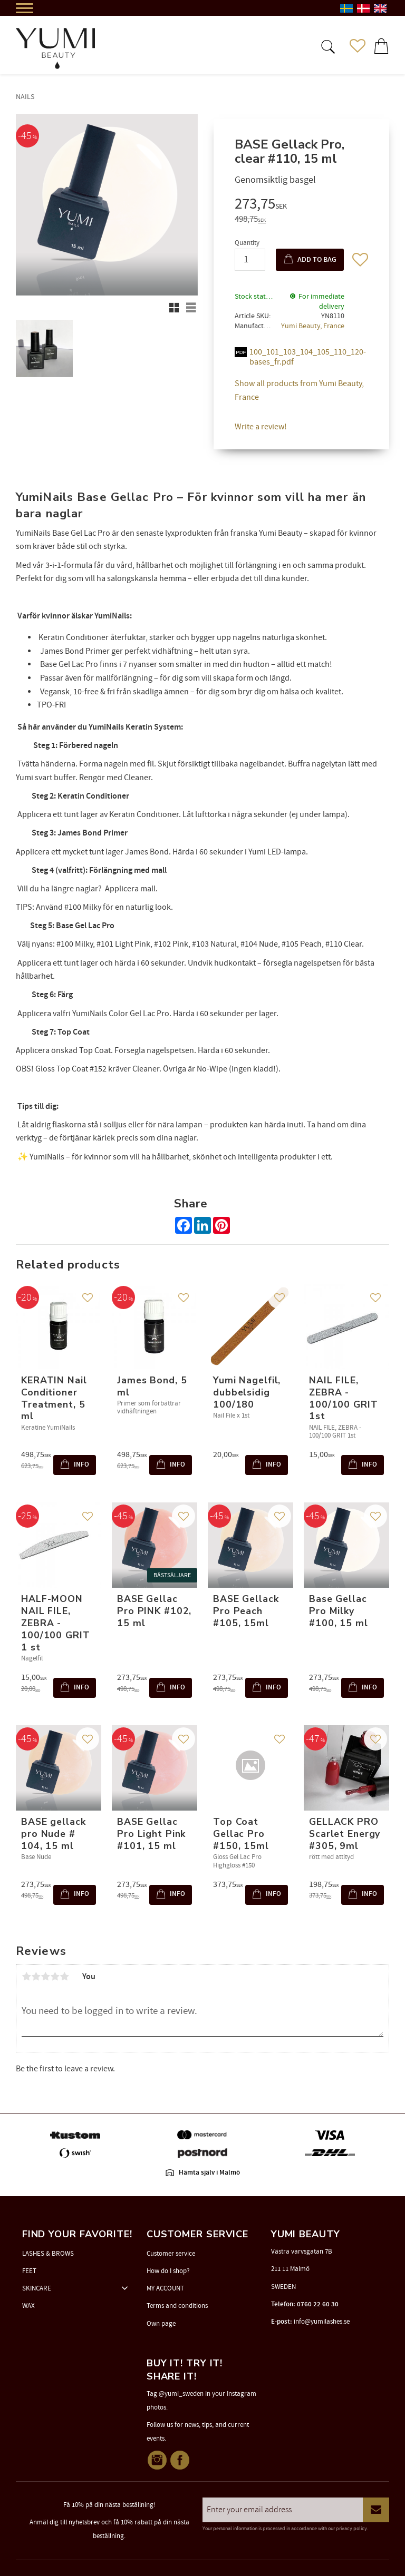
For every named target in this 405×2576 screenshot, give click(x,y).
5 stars (64, 1976)
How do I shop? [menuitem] (168, 2271)
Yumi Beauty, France (312, 326)
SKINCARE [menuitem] (36, 2288)
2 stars (36, 1976)
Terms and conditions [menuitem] (177, 2306)
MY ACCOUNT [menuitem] (165, 2288)
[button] (327, 46)
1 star (26, 1976)
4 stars (55, 1976)
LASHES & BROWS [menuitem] (48, 2253)
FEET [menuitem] (29, 2271)
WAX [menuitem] (28, 2306)
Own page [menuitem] (161, 2323)
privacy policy (351, 2528)
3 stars (45, 1976)
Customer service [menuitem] (171, 2253)
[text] (301, 205)
